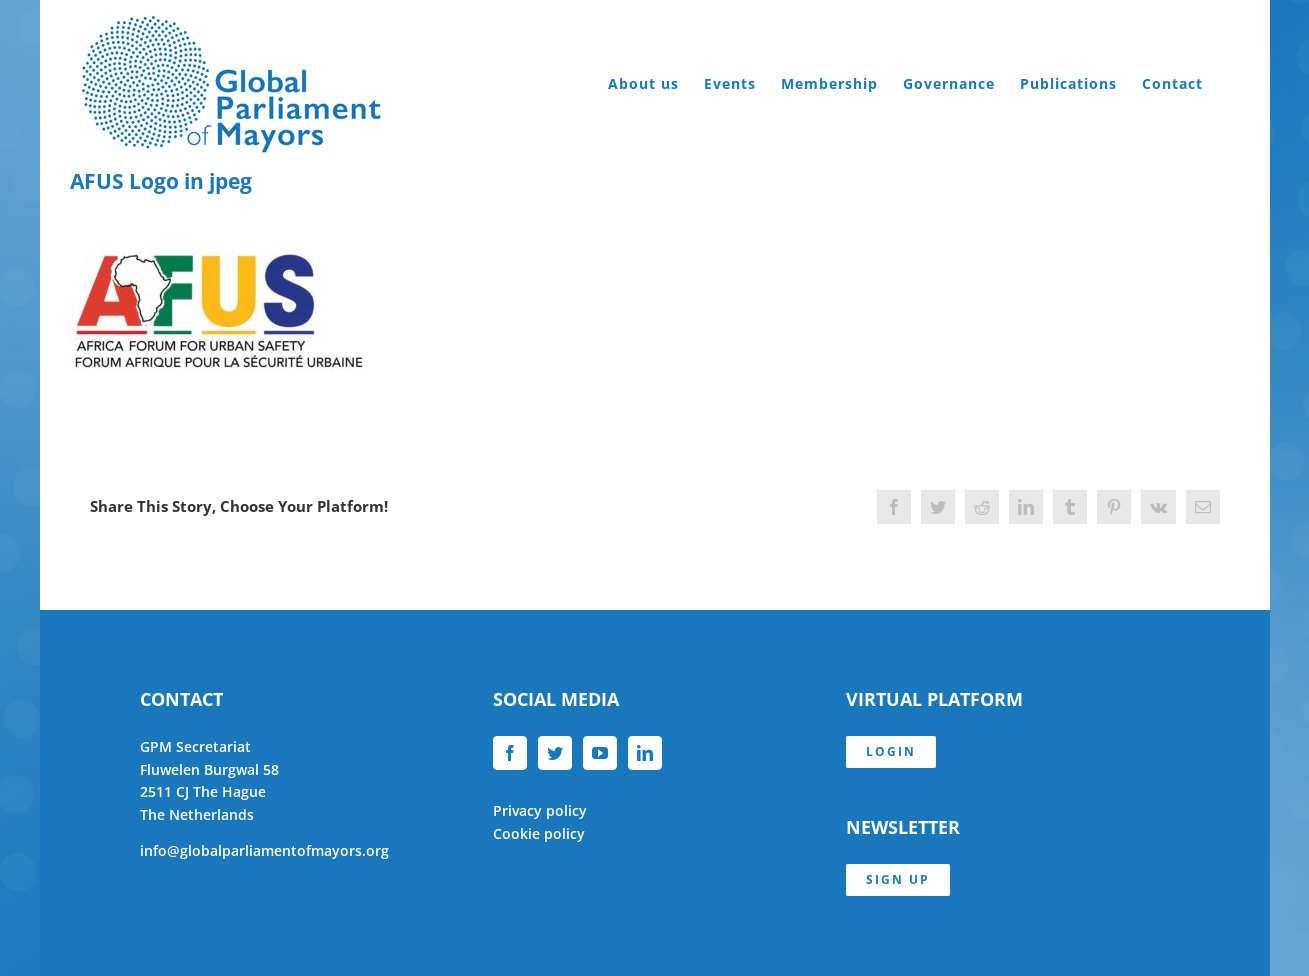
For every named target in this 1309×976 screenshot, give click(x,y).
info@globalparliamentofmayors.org (264, 850)
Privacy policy (540, 810)
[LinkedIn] (645, 753)
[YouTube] (600, 753)
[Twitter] (555, 753)
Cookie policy (539, 833)
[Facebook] (510, 753)
